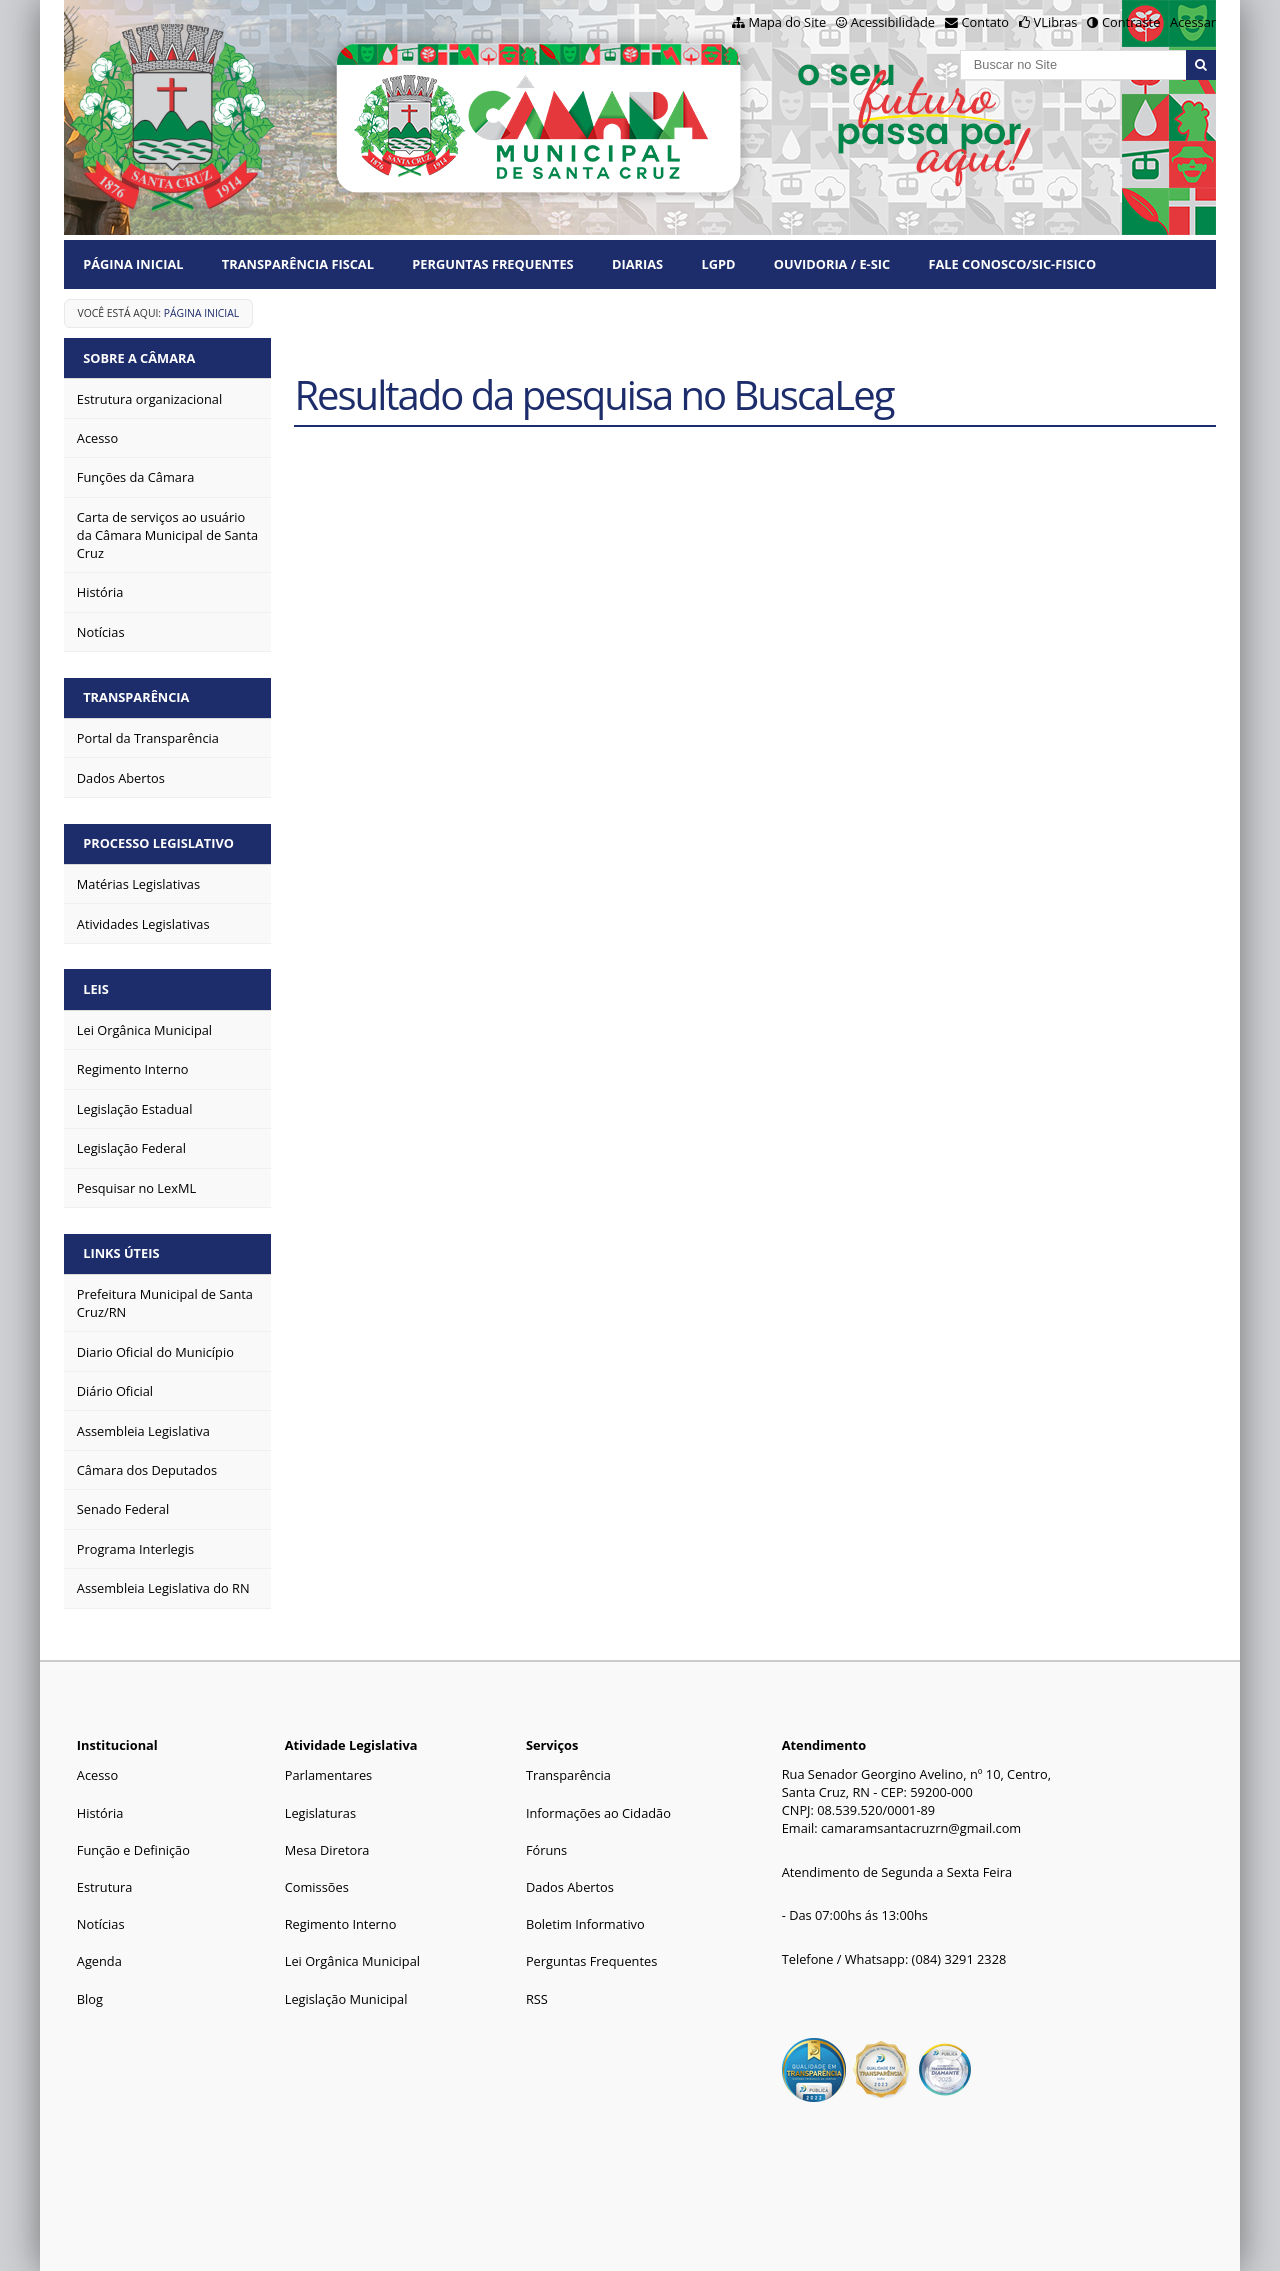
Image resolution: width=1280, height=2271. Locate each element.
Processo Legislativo (158, 843)
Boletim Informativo (585, 1924)
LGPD (718, 264)
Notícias (101, 1924)
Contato (986, 22)
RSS (537, 1999)
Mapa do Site (787, 22)
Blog (90, 1999)
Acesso (97, 1775)
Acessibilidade (893, 22)
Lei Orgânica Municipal (352, 1961)
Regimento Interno (341, 1924)
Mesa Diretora (327, 1850)
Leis (96, 989)
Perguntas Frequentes (492, 264)
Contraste (1131, 22)
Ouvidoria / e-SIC (832, 264)
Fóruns (546, 1850)
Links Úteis (121, 1253)
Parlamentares (328, 1775)
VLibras (1056, 22)
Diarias (637, 264)
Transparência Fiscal (298, 264)
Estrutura (105, 1887)
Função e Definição (133, 1850)
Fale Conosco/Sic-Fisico (1012, 264)
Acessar (1193, 22)
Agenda (99, 1961)
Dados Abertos (570, 1887)
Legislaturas (320, 1813)
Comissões (317, 1887)
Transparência (136, 697)
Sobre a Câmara (139, 358)
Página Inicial (133, 264)
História (100, 1813)
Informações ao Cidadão (598, 1813)
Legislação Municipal (346, 1999)
